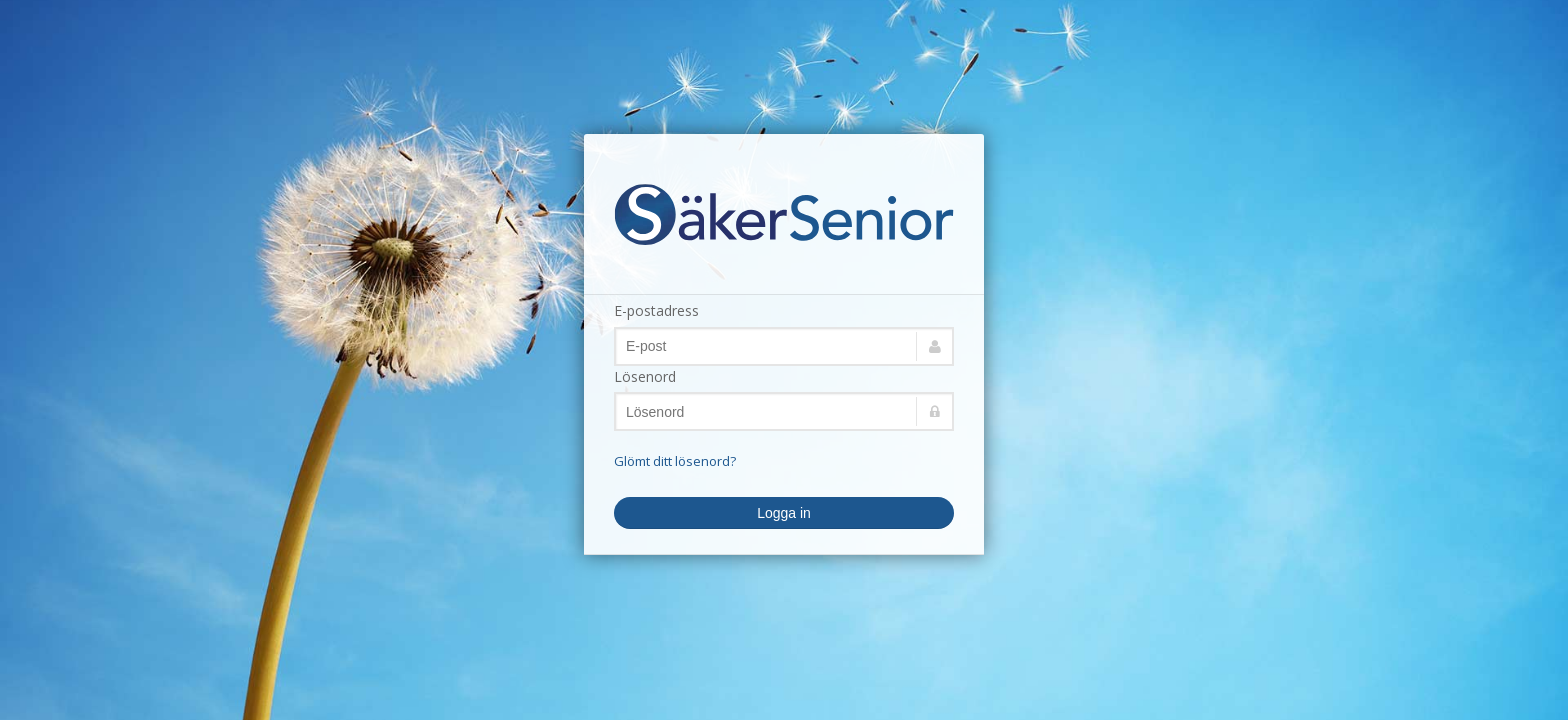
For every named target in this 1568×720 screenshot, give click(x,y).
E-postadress (656, 310)
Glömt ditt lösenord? (675, 461)
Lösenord (645, 376)
